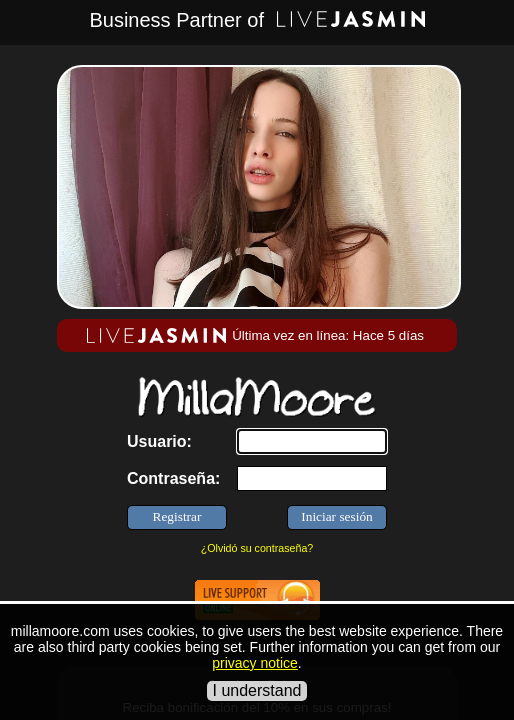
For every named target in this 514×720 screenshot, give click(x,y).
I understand (257, 690)
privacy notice (255, 663)
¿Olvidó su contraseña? (257, 548)
